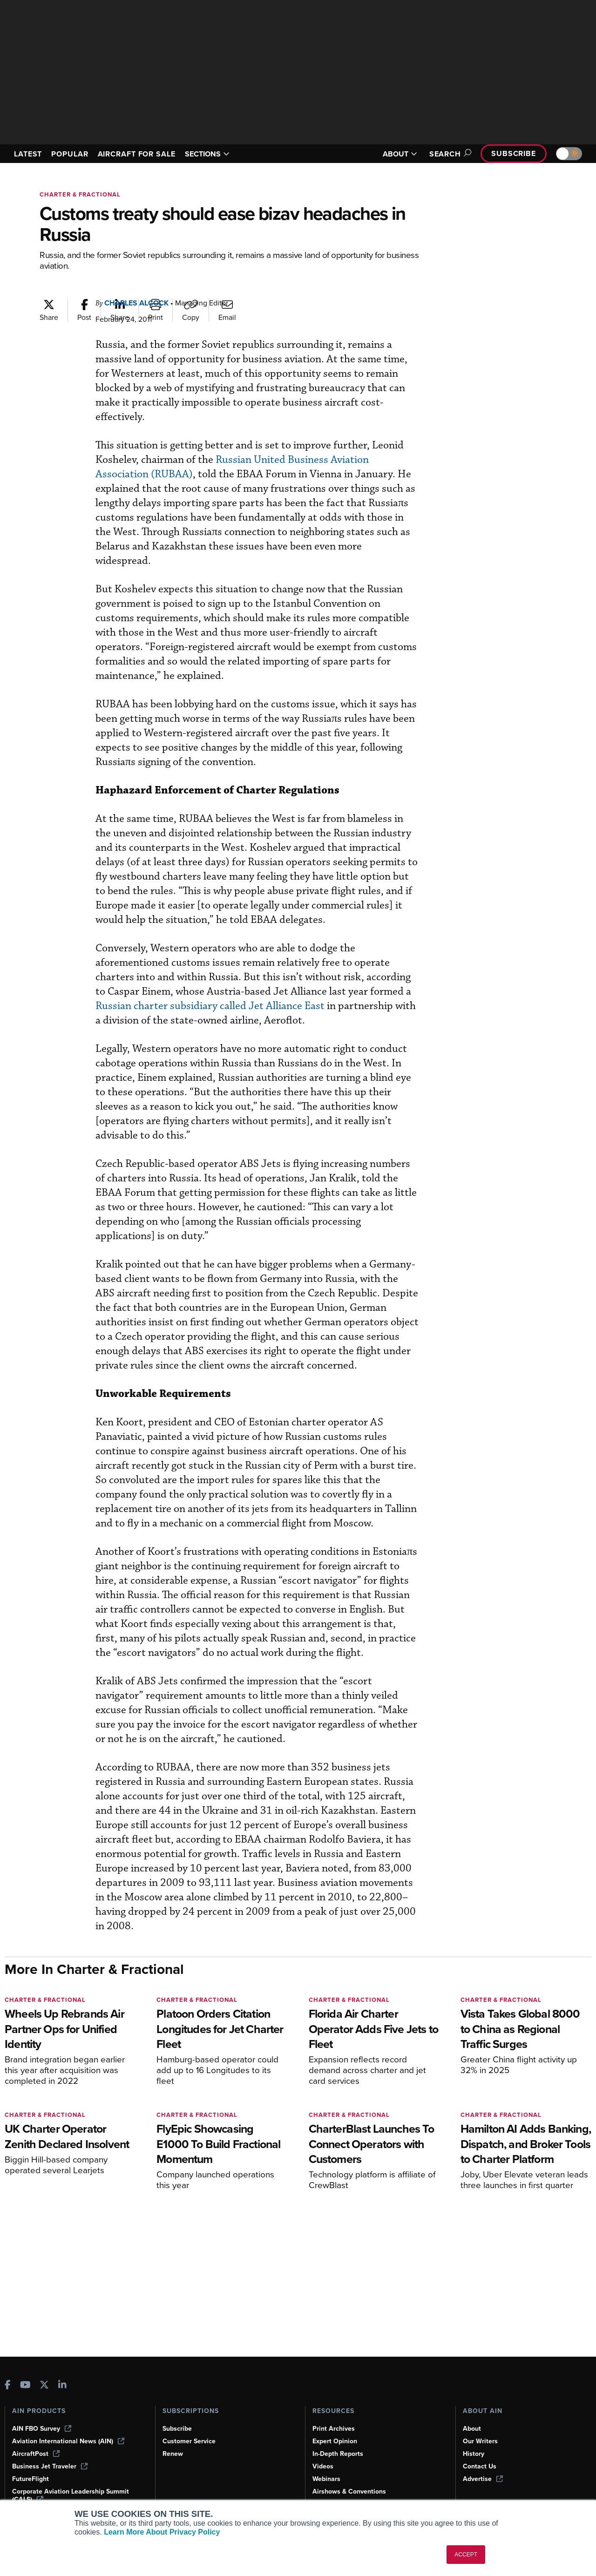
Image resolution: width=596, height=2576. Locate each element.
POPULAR (69, 153)
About (472, 2429)
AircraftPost (36, 2454)
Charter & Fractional (80, 194)
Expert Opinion (334, 2441)
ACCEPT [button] (465, 2554)
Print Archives (333, 2429)
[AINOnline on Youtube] (25, 2386)
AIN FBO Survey (41, 2429)
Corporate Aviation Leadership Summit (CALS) (70, 2495)
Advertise (483, 2479)
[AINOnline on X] (44, 2386)
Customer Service (189, 2441)
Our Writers (480, 2441)
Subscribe (513, 153)
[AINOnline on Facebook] (8, 2386)
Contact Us (479, 2466)
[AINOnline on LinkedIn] (62, 2386)
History (473, 2454)
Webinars (326, 2479)
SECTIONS (207, 153)
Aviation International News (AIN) (68, 2441)
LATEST (28, 153)
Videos (322, 2466)
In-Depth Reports (337, 2454)
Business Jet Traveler (50, 2466)
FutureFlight (30, 2479)
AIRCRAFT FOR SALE (137, 153)
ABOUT (400, 153)
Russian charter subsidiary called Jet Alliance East (210, 1006)
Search (448, 154)
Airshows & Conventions (349, 2491)
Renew (173, 2454)
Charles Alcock (136, 303)
